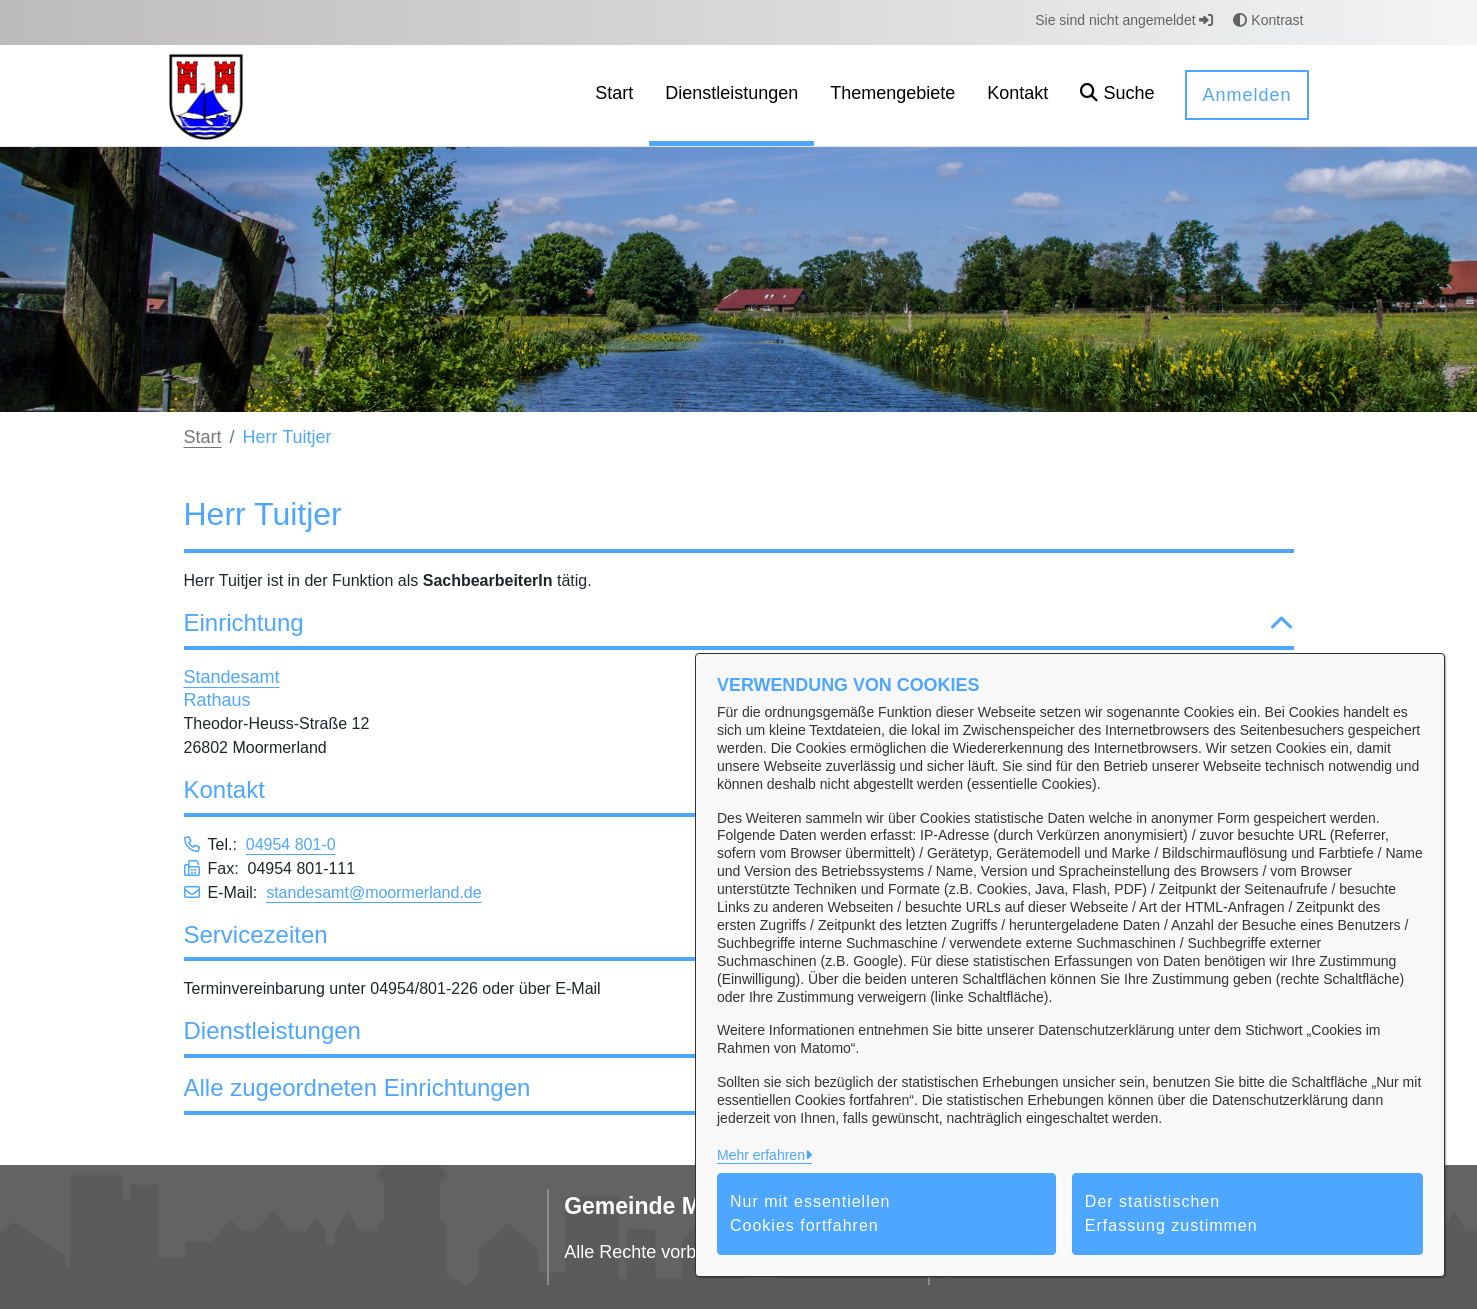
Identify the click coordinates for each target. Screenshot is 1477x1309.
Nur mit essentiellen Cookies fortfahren (810, 1213)
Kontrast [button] (1268, 20)
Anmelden (1246, 95)
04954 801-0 (291, 844)
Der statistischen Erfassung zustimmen (1171, 1213)
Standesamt (232, 677)
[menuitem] (614, 95)
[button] (1117, 95)
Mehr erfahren (761, 1155)
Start (203, 437)
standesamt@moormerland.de (373, 892)
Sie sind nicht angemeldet (1124, 20)
